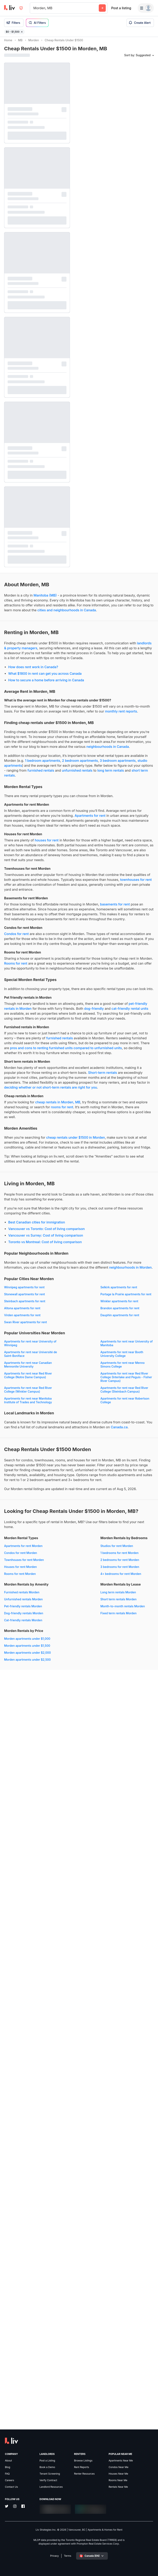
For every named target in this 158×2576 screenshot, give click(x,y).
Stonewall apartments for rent (24, 1792)
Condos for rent (16, 1188)
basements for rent (50, 1134)
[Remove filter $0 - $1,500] (22, 32)
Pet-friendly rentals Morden (23, 2326)
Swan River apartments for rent (25, 1848)
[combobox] (33, 8)
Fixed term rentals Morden (22, 2380)
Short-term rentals (53, 1450)
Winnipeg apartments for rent (24, 1778)
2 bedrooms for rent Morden (23, 2280)
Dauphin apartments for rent (23, 1841)
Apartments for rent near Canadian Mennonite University (28, 1912)
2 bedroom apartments (42, 897)
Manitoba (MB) (45, 609)
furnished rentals (53, 917)
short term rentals (36, 927)
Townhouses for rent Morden (24, 2233)
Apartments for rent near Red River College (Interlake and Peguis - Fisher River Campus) (30, 1945)
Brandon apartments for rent (23, 1827)
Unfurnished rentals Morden (23, 2319)
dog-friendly (51, 1332)
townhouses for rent (33, 1100)
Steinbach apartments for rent (24, 1806)
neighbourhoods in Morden (39, 1759)
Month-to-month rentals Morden (26, 2373)
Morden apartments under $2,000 (27, 2412)
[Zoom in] (151, 2557)
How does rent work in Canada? (33, 730)
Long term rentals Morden (22, 2359)
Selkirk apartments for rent (22, 1785)
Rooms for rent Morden (20, 2247)
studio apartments (53, 902)
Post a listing (121, 8)
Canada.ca (12, 2032)
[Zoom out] (151, 2563)
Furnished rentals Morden (21, 2312)
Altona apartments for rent (22, 1820)
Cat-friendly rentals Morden (23, 2340)
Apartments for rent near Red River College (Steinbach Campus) (28, 1969)
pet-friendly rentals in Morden (27, 1327)
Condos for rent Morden (20, 2226)
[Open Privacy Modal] (21, 8)
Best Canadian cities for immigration (36, 1684)
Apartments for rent (43, 982)
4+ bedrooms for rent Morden (24, 2294)
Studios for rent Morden (20, 2266)
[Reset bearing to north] (151, 2569)
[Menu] (146, 8)
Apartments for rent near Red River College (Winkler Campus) (28, 1958)
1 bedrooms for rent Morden (23, 2273)
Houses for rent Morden (20, 2240)
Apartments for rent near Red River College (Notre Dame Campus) (28, 1933)
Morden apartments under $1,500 (27, 2405)
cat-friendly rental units (22, 1337)
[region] (116, 1306)
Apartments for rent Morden (23, 2219)
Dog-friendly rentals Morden (23, 2333)
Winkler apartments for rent (23, 1813)
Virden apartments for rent (22, 1834)
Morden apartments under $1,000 (27, 2398)
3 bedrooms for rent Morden (23, 2287)
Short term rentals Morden (22, 2366)
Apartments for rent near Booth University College (25, 1901)
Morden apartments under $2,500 (27, 2419)
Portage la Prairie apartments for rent (29, 1799)
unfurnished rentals (26, 922)
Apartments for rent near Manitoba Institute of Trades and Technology (28, 1979)
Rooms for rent (51, 1248)
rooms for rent (32, 1514)
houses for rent (47, 1021)
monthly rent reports (20, 803)
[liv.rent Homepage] (9, 8)
